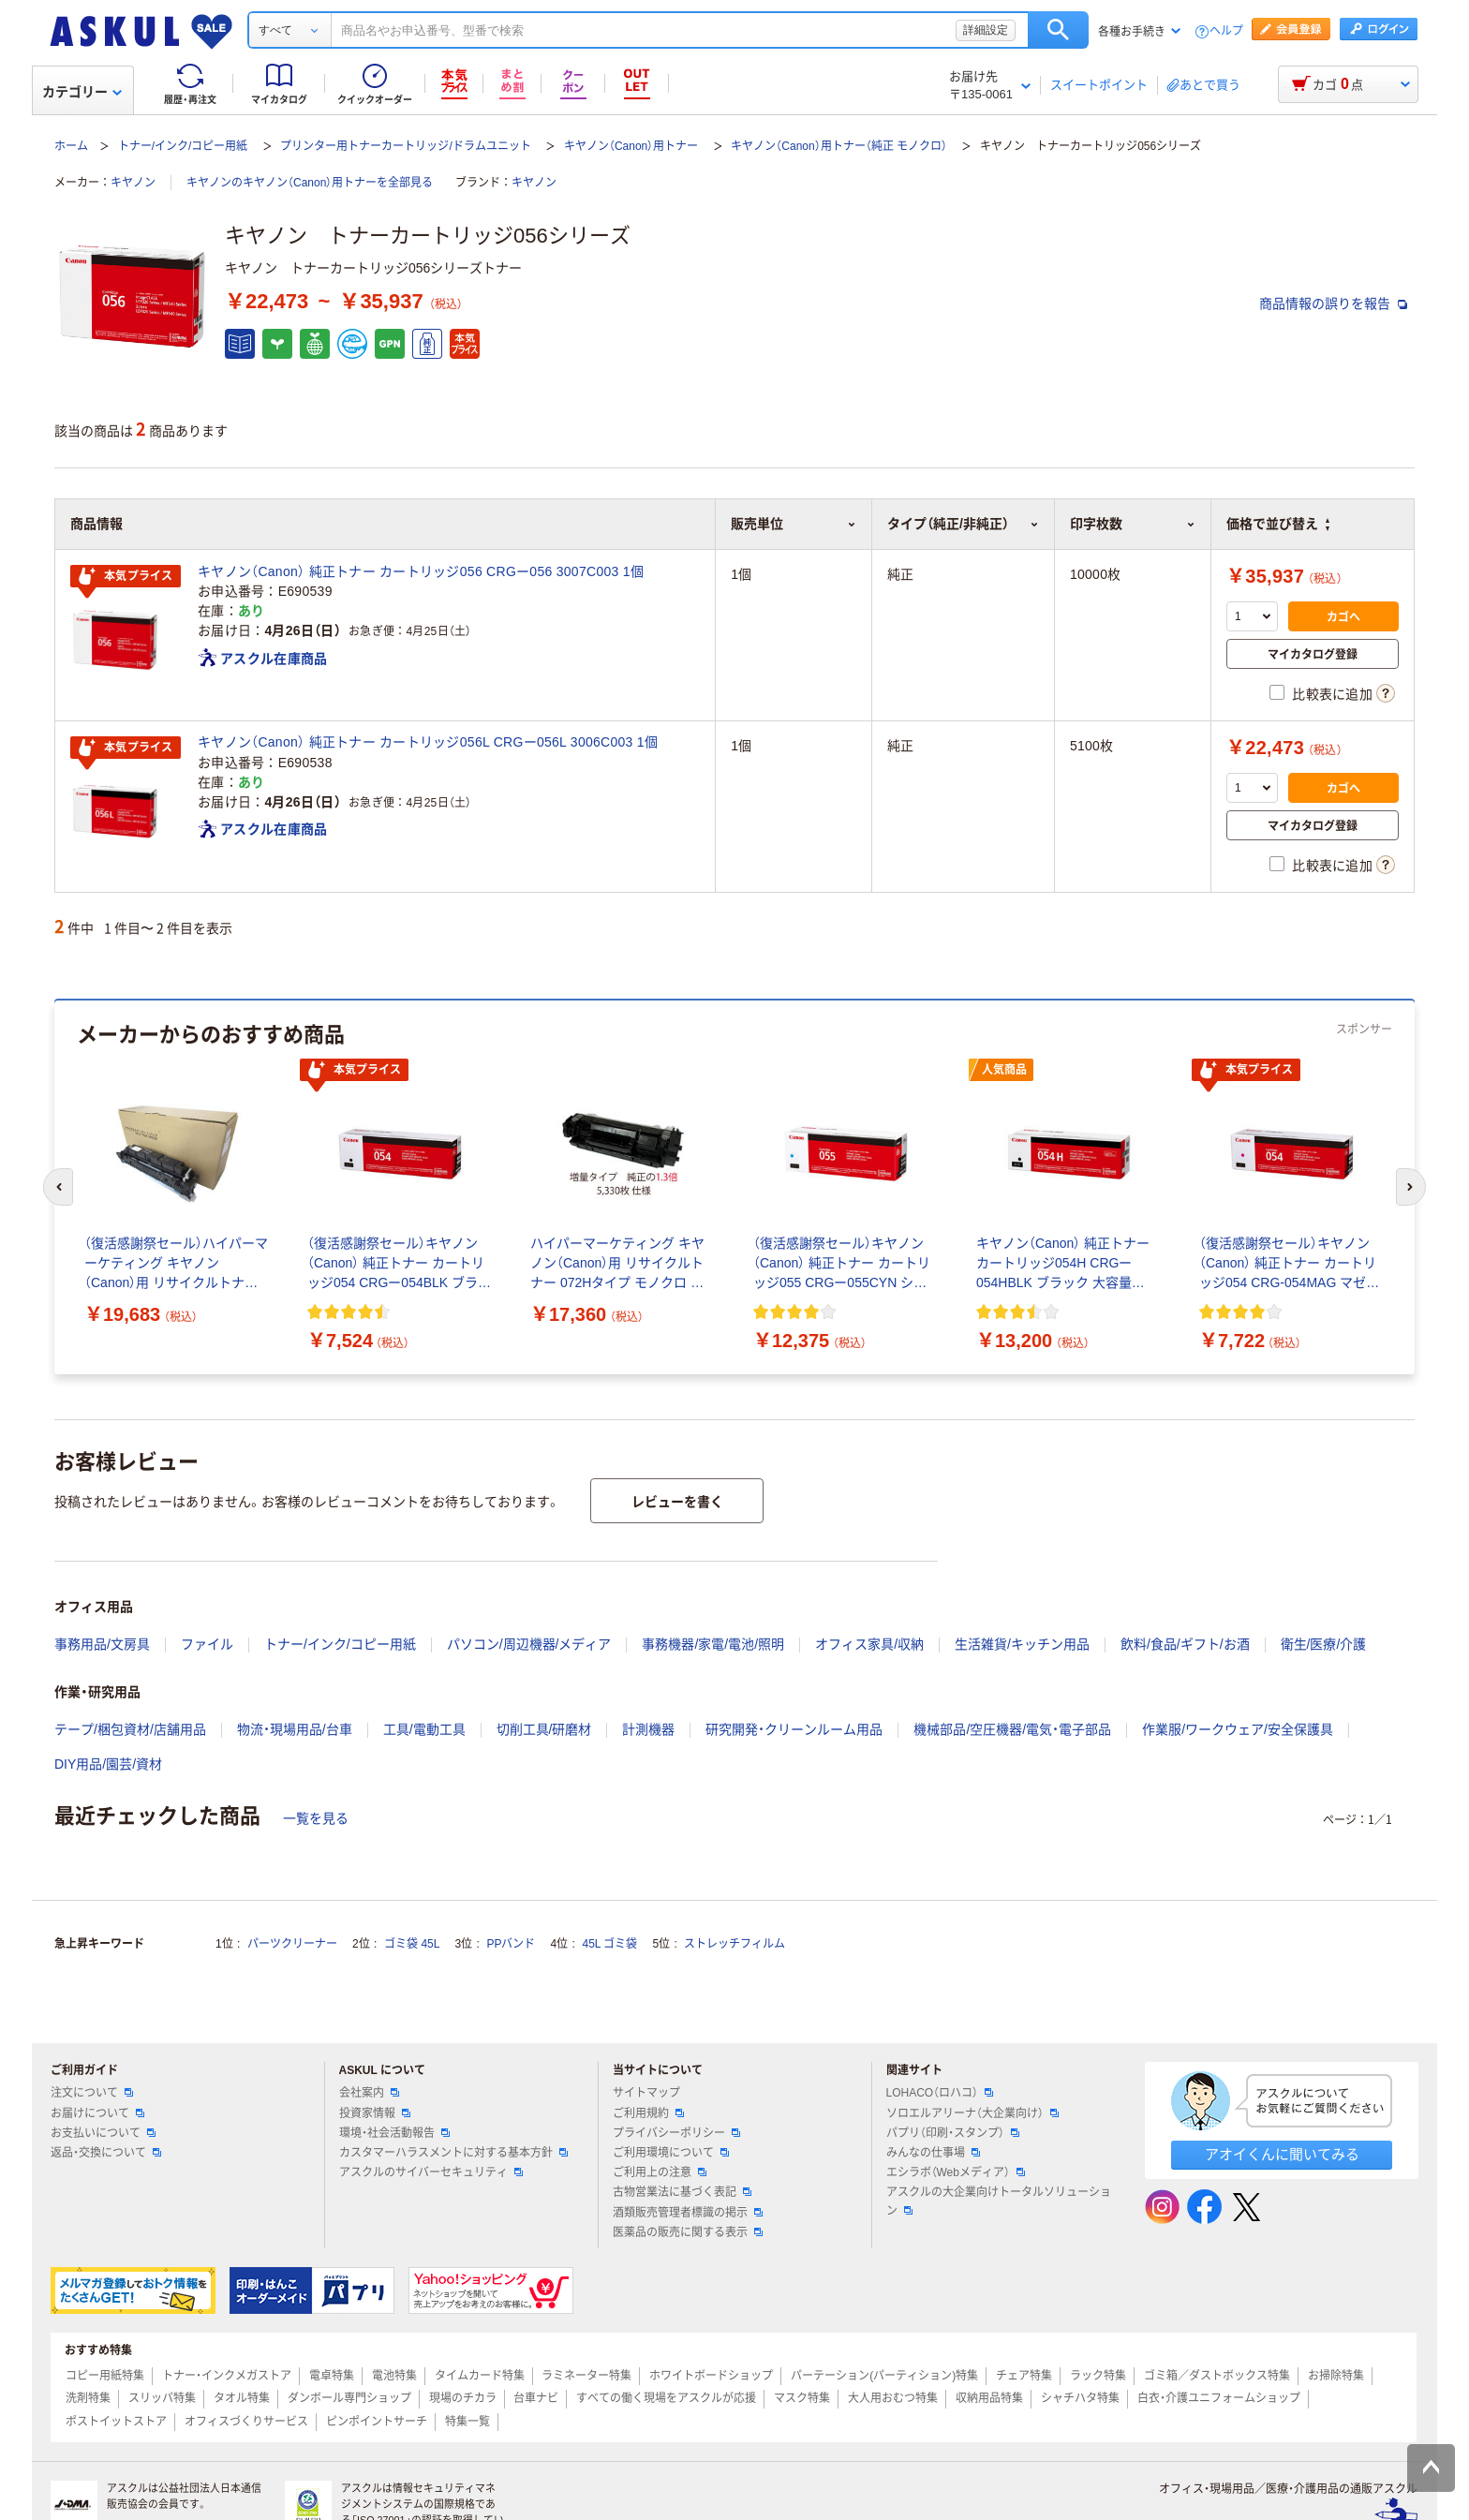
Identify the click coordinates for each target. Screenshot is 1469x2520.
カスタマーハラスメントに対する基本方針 (453, 2152)
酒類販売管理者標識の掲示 (688, 2212)
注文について (92, 2092)
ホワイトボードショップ (711, 2375)
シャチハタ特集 (1080, 2398)
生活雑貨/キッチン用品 (1022, 1644)
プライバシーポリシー (676, 2133)
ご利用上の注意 (659, 2172)
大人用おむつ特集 (893, 2398)
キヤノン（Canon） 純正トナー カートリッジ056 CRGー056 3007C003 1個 (421, 571)
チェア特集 (1024, 2375)
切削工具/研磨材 (544, 1729)
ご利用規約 (648, 2113)
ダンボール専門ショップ (349, 2398)
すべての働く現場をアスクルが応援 (666, 2398)
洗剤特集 (88, 2398)
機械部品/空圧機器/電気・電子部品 (1012, 1729)
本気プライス (125, 577)
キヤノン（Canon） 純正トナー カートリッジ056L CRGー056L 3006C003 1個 (428, 741)
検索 (1058, 30)
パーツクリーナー (292, 1943)
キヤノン (133, 182)
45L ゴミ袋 (610, 1943)
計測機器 (648, 1729)
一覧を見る (316, 1818)
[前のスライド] (58, 1187)
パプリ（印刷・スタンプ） (952, 2133)
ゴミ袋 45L (411, 1943)
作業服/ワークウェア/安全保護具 (1237, 1729)
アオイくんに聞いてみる (1282, 2154)
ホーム (71, 146)
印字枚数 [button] (1132, 523)
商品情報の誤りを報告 (1333, 303)
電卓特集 (331, 2375)
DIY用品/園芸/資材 (108, 1764)
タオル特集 (242, 2398)
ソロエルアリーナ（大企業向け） (972, 2113)
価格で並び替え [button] (1277, 523)
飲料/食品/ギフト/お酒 (1185, 1644)
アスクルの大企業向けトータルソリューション (998, 2201)
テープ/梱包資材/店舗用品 (130, 1729)
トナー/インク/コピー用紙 (183, 146)
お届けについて (97, 2113)
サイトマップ (646, 2092)
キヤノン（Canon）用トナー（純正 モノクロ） (839, 146)
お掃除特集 (1336, 2375)
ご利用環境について (671, 2152)
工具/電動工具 (424, 1729)
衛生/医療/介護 (1324, 1644)
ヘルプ (1226, 31)
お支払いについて (103, 2133)
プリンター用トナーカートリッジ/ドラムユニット (405, 146)
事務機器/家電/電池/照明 (713, 1644)
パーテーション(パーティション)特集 (884, 2375)
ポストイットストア (116, 2421)
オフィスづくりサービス (246, 2421)
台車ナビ (535, 2398)
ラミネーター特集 (586, 2375)
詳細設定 (985, 30)
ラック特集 (1098, 2375)
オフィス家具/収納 (869, 1644)
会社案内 (369, 2092)
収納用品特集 (989, 2398)
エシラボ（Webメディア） (955, 2172)
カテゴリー (82, 91)
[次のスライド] (1411, 1187)
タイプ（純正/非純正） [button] (963, 523)
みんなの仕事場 (933, 2152)
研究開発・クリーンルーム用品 (794, 1729)
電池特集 (394, 2375)
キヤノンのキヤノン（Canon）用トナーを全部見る (309, 182)
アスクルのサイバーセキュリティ (431, 2172)
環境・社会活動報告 (394, 2133)
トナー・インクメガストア (226, 2375)
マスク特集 (802, 2398)
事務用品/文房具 (102, 1644)
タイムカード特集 (480, 2375)
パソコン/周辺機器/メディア (529, 1644)
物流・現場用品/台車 (294, 1729)
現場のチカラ (463, 2398)
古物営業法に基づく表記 (682, 2192)
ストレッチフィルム (734, 1943)
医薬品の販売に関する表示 (688, 2232)
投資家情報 (374, 2113)
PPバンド (510, 1943)
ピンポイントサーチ (376, 2421)
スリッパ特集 (162, 2398)
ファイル (207, 1644)
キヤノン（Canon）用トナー (631, 146)
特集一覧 (467, 2421)
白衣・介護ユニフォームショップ (1218, 2398)
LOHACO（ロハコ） (940, 2092)
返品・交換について (106, 2152)
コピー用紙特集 (105, 2375)
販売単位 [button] (793, 523)
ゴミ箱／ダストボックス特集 (1217, 2375)
